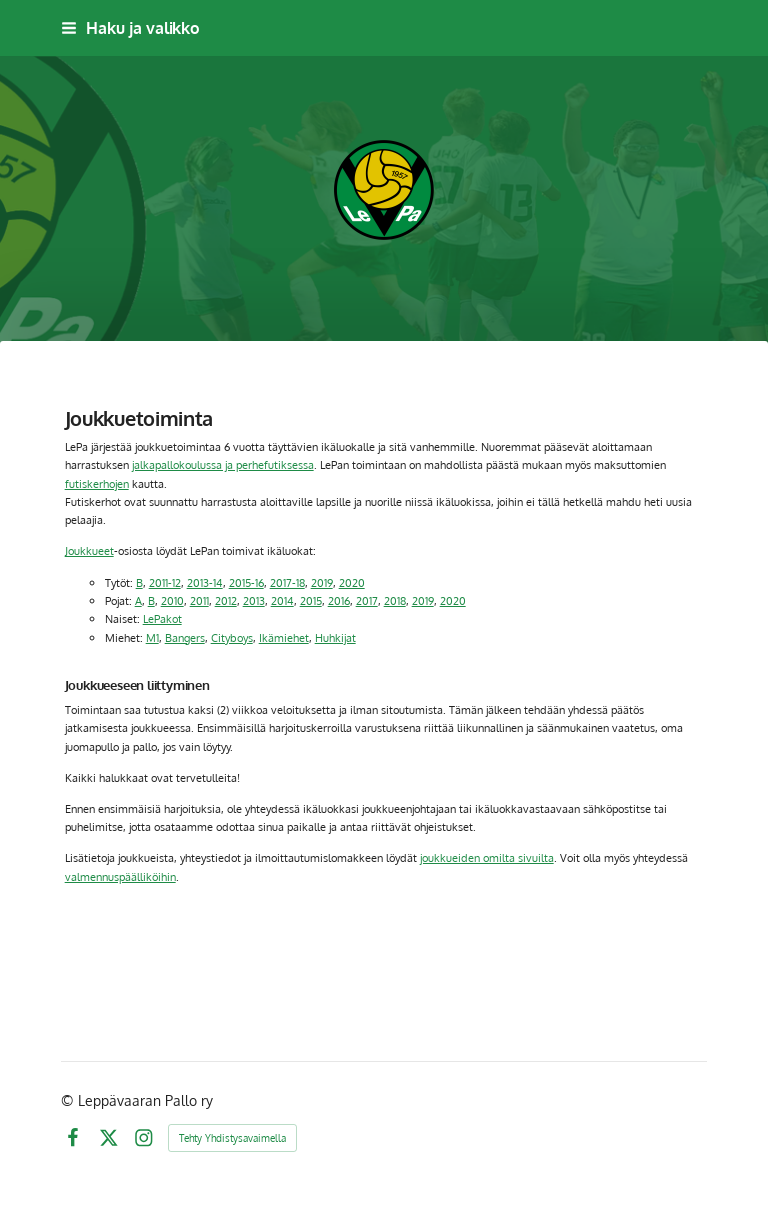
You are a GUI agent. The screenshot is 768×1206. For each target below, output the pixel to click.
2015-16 (246, 582)
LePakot (162, 618)
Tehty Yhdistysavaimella (232, 1138)
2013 (254, 600)
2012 (226, 600)
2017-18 (287, 582)
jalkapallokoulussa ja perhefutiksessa (223, 464)
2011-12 (165, 582)
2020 (352, 582)
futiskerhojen (97, 483)
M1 (152, 637)
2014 (282, 600)
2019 (322, 582)
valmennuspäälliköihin (120, 876)
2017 (367, 600)
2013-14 (205, 582)
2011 (199, 600)
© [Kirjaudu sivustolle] (69, 1100)
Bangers (185, 637)
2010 (172, 600)
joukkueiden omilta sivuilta (487, 857)
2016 (339, 600)
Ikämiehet (284, 637)
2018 (395, 600)
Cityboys (232, 637)
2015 (311, 600)
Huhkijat (335, 637)
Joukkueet (89, 550)
